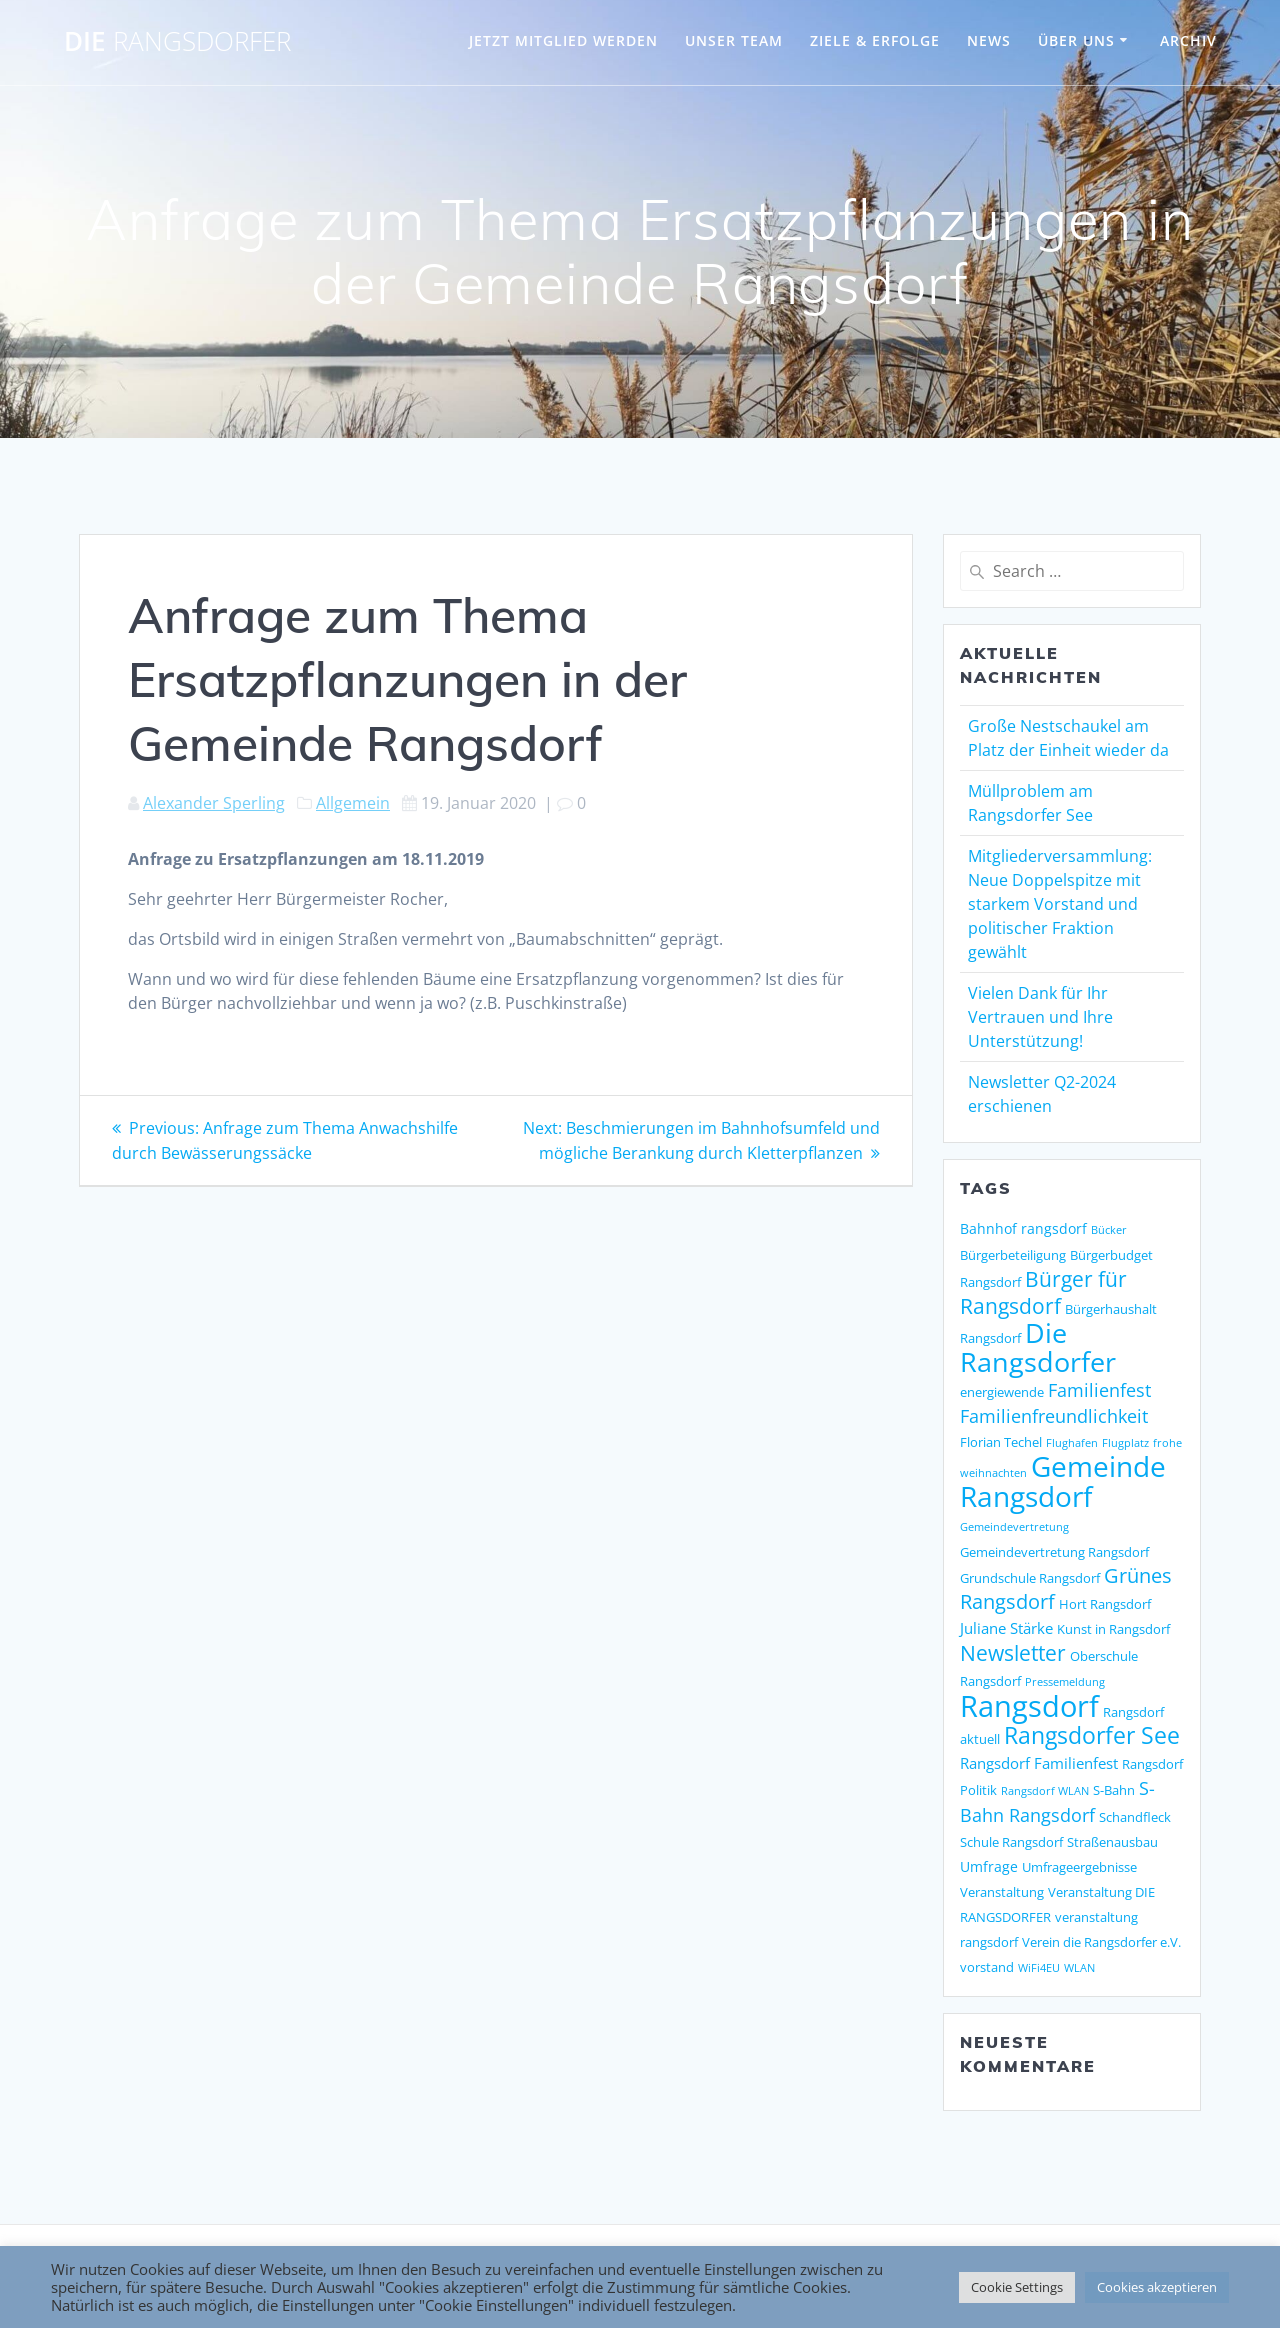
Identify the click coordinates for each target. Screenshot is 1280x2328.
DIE (177, 42)
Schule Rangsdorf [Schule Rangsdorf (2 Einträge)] (1011, 1842)
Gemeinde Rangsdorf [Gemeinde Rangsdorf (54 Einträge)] (1063, 1481)
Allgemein (353, 803)
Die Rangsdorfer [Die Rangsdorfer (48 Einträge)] (1038, 1347)
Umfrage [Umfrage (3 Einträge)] (989, 1866)
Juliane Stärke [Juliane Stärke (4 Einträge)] (1006, 1628)
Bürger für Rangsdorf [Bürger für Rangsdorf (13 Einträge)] (1043, 1292)
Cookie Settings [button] (1017, 2287)
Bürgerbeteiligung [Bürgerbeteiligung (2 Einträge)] (1013, 1255)
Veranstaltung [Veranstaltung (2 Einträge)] (1002, 1892)
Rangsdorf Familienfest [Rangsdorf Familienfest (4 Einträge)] (1039, 1763)
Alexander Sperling (214, 803)
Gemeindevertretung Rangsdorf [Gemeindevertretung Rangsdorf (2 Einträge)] (1054, 1552)
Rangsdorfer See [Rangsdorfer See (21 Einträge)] (1092, 1735)
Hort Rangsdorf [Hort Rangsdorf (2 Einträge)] (1105, 1604)
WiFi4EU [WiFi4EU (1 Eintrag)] (1039, 1968)
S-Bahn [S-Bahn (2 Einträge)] (1114, 1790)
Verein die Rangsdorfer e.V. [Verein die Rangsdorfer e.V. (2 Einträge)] (1101, 1942)
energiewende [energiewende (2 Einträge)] (1002, 1392)
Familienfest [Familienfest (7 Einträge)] (1099, 1390)
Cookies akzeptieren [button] (1157, 2287)
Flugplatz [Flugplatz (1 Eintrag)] (1125, 1443)
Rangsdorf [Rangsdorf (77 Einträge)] (1029, 1706)
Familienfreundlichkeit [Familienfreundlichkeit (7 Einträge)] (1054, 1416)
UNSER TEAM (734, 40)
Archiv (1188, 40)
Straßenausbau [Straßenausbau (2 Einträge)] (1112, 1842)
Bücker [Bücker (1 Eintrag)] (1109, 1230)
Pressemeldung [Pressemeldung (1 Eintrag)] (1065, 1682)
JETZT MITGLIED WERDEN (563, 40)
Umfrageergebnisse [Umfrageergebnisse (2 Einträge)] (1079, 1867)
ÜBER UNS (1076, 40)
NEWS (989, 40)
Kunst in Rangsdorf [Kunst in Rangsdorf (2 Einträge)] (1113, 1629)
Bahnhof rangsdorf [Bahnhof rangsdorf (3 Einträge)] (1023, 1228)
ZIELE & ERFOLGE (875, 40)
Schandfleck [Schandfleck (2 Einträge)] (1135, 1817)
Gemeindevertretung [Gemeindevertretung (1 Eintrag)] (1014, 1527)
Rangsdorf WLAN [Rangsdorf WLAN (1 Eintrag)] (1045, 1791)
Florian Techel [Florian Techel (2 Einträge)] (1001, 1442)
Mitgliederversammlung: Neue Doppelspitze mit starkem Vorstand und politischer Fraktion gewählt (1060, 904)
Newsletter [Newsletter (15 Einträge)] (1013, 1652)
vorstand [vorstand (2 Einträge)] (987, 1967)
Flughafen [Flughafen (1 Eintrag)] (1072, 1443)
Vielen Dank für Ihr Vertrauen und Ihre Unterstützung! (1040, 1017)
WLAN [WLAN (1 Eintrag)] (1079, 1968)
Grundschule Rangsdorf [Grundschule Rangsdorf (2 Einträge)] (1030, 1578)
